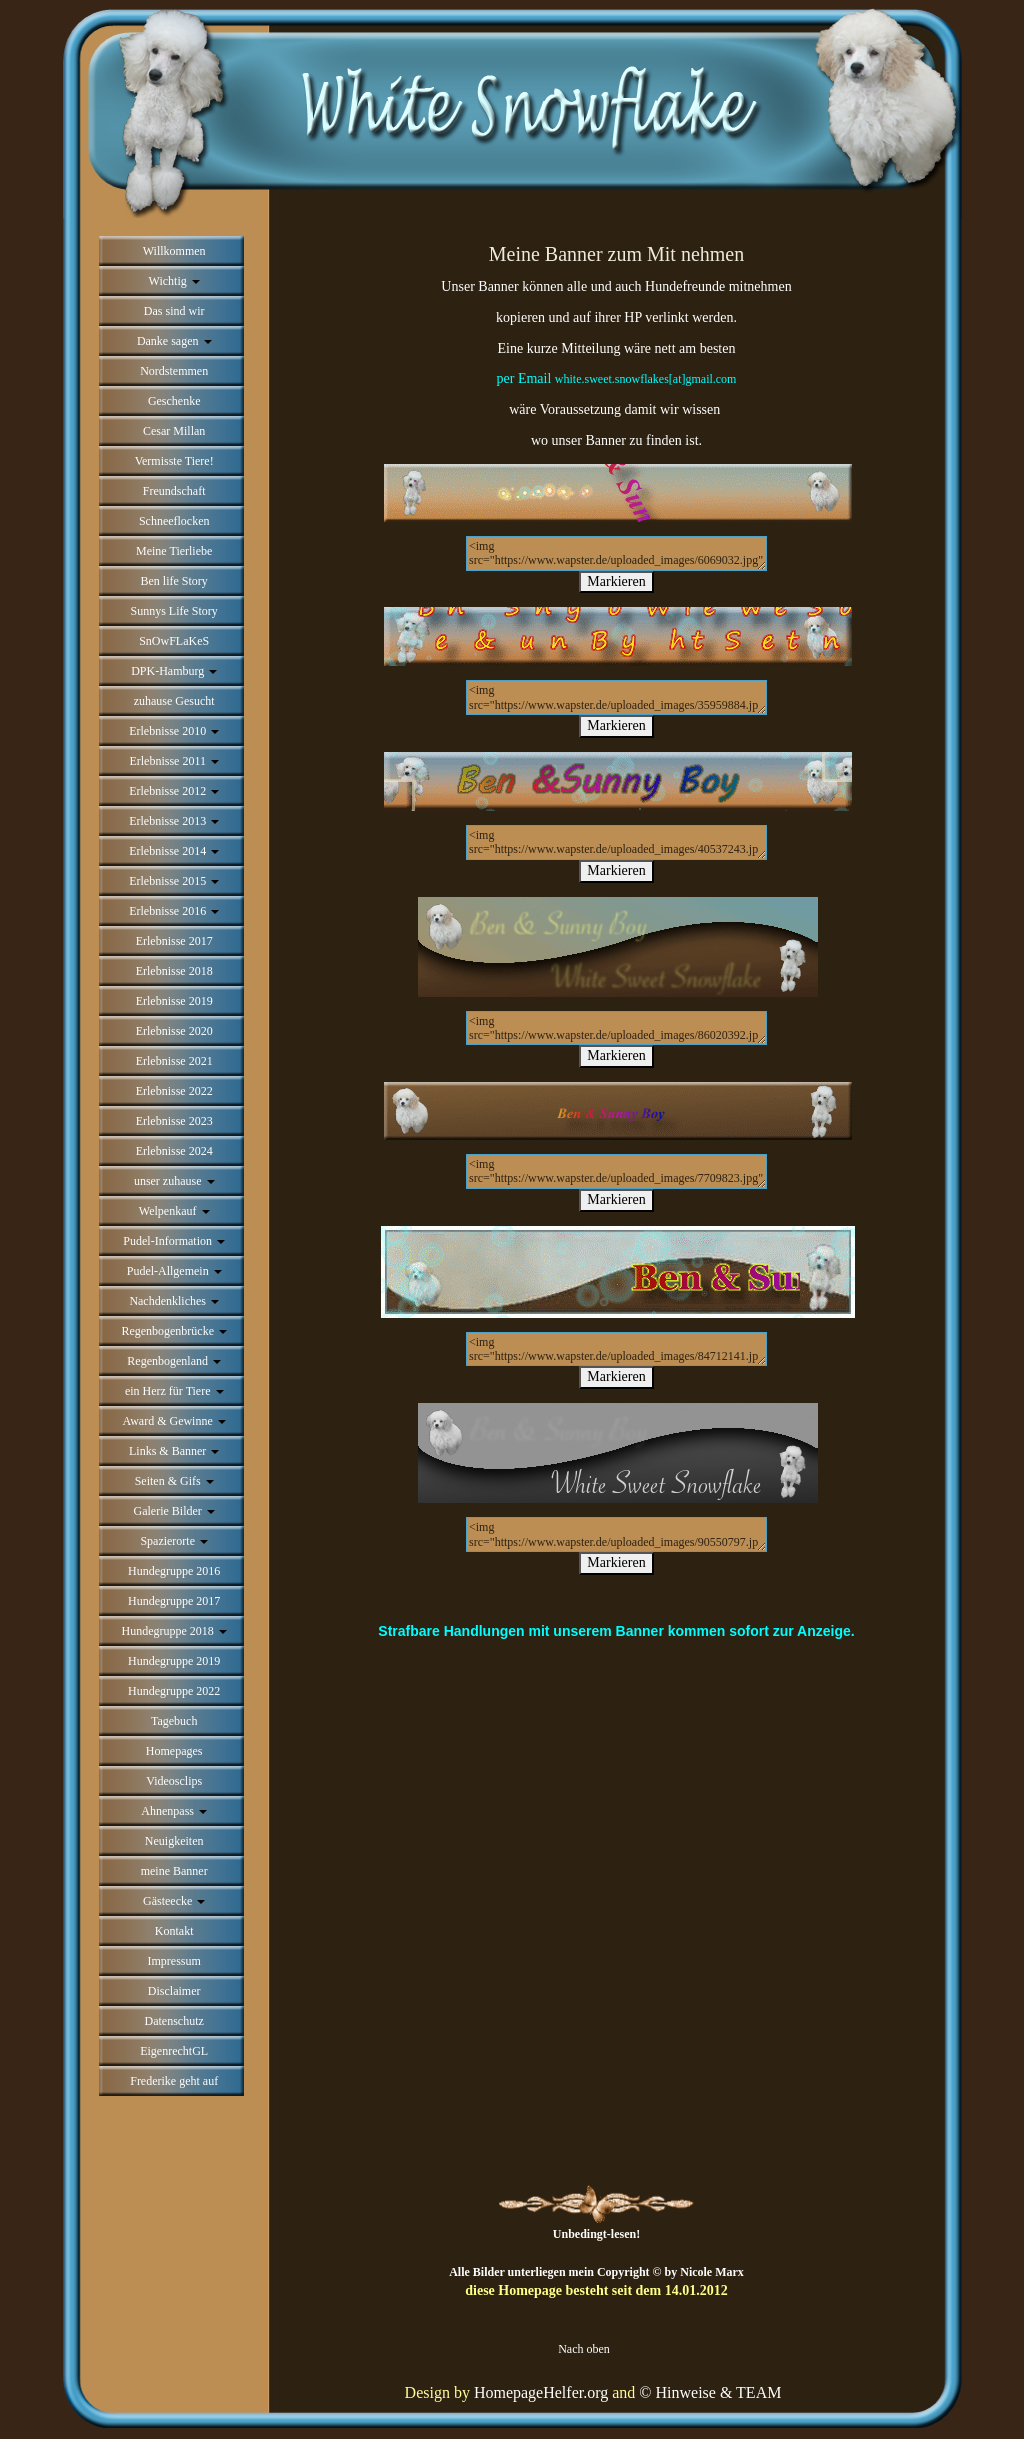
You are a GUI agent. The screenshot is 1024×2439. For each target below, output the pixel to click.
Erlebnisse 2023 (174, 1121)
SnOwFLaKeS (174, 641)
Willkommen (174, 251)
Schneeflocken (174, 521)
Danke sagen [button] (174, 341)
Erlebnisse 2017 (174, 941)
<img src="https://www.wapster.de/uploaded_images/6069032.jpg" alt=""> (616, 553)
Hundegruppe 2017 (174, 1601)
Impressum (174, 1961)
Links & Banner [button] (174, 1451)
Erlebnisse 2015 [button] (174, 881)
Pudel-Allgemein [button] (174, 1271)
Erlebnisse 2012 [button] (174, 791)
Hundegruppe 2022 (174, 1691)
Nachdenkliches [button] (174, 1301)
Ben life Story (174, 581)
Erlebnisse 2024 (174, 1151)
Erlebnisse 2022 (174, 1091)
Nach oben (584, 2349)
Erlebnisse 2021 (174, 1061)
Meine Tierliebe (174, 551)
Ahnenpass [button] (174, 1811)
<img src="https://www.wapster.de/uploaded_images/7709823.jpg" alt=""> (616, 1171)
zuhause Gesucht (174, 701)
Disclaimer (174, 1991)
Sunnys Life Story (174, 611)
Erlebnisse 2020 (174, 1031)
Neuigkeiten (174, 1841)
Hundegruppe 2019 (174, 1661)
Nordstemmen (174, 371)
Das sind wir (174, 311)
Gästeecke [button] (174, 1901)
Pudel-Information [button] (174, 1241)
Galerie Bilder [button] (174, 1511)
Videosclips (174, 1781)
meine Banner (174, 1871)
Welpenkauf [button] (174, 1211)
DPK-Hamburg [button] (174, 671)
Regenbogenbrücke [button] (174, 1331)
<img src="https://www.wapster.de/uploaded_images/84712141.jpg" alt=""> (616, 1349)
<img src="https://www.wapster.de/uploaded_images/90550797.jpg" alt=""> (616, 1534)
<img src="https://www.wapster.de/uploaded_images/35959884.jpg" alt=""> (616, 697)
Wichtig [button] (174, 281)
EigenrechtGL (174, 2051)
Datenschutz (174, 2021)
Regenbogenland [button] (174, 1361)
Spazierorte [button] (174, 1541)
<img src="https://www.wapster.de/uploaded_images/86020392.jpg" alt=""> (616, 1028)
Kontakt (174, 1931)
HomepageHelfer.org (541, 2392)
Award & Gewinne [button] (174, 1421)
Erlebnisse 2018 (174, 971)
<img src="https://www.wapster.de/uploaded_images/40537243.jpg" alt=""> (616, 842)
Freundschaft (174, 491)
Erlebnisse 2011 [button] (174, 761)
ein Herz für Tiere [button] (174, 1391)
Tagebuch (174, 1721)
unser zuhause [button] (174, 1181)
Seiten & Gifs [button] (174, 1481)
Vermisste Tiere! (174, 461)
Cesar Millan (174, 431)
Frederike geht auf (174, 2081)
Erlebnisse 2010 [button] (174, 731)
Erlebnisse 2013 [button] (174, 821)
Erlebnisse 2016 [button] (174, 911)
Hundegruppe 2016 (174, 1571)
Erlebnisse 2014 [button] (174, 851)
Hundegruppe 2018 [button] (174, 1631)
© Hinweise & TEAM (710, 2392)
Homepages (174, 1751)
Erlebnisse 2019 (174, 1001)
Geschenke (174, 401)
